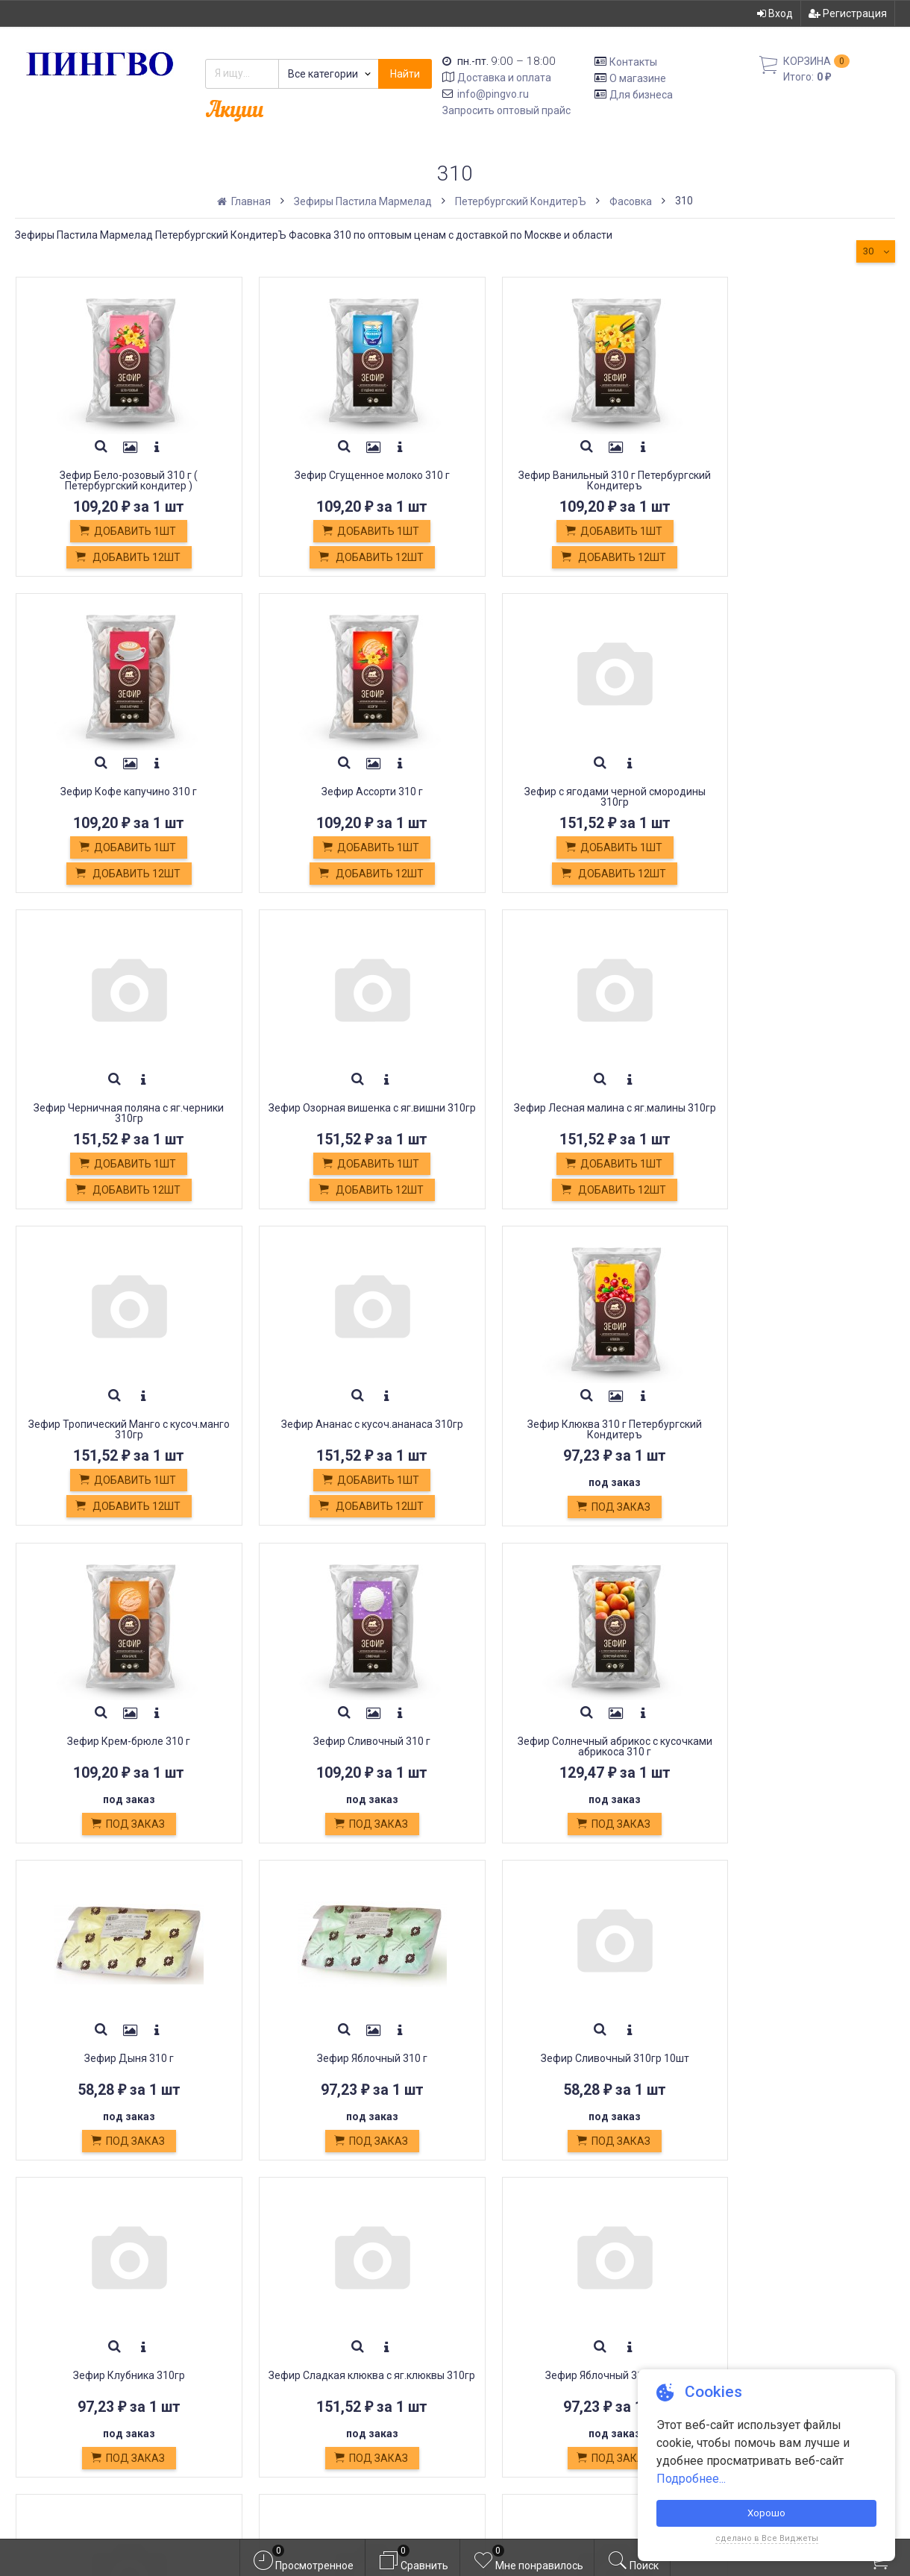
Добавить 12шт (117, 558)
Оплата (252, 2289)
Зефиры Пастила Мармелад (363, 201)
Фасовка (630, 201)
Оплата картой (273, 2373)
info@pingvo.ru (493, 94)
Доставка (260, 2273)
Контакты (633, 62)
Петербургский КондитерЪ (520, 201)
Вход (775, 13)
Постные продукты (287, 2339)
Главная (245, 201)
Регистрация (848, 13)
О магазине (637, 78)
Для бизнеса (641, 94)
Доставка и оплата (504, 78)
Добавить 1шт (118, 532)
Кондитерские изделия (298, 2323)
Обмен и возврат (281, 2305)
